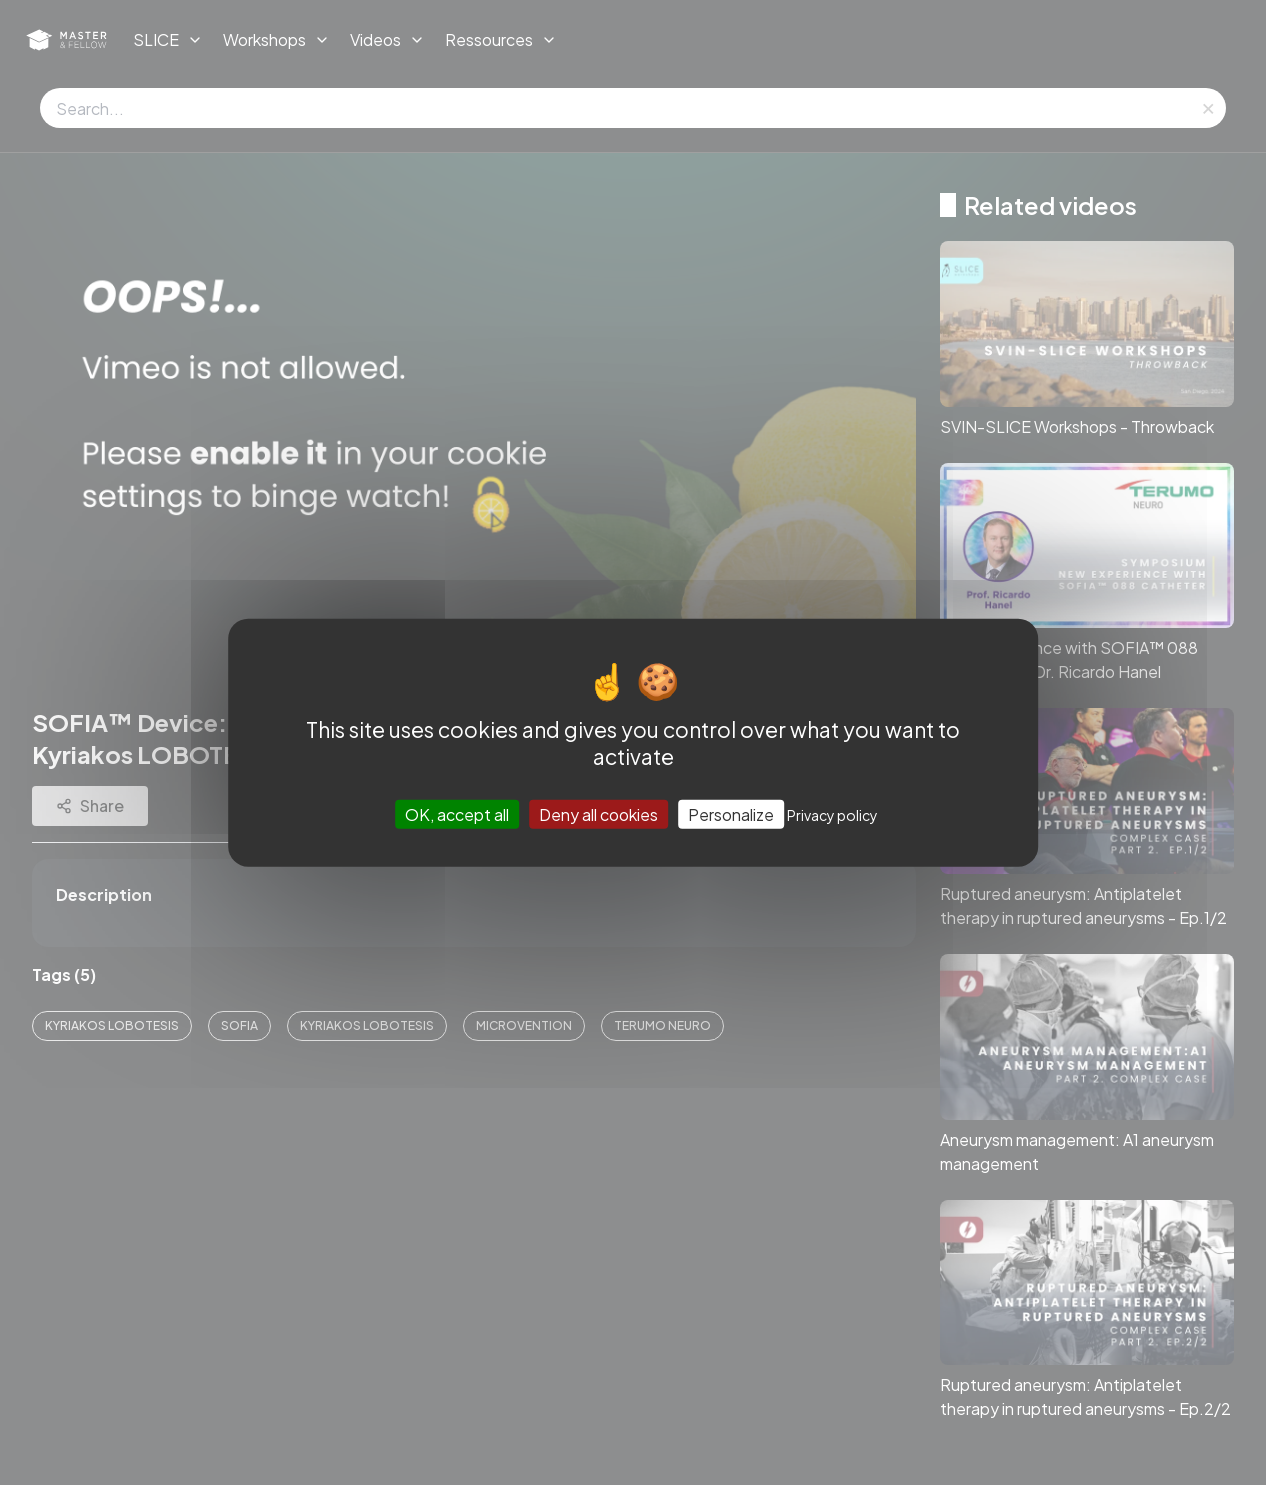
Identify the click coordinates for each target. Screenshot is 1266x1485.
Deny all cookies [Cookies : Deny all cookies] (598, 814)
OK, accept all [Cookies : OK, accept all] (457, 814)
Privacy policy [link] (832, 815)
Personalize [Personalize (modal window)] (731, 814)
